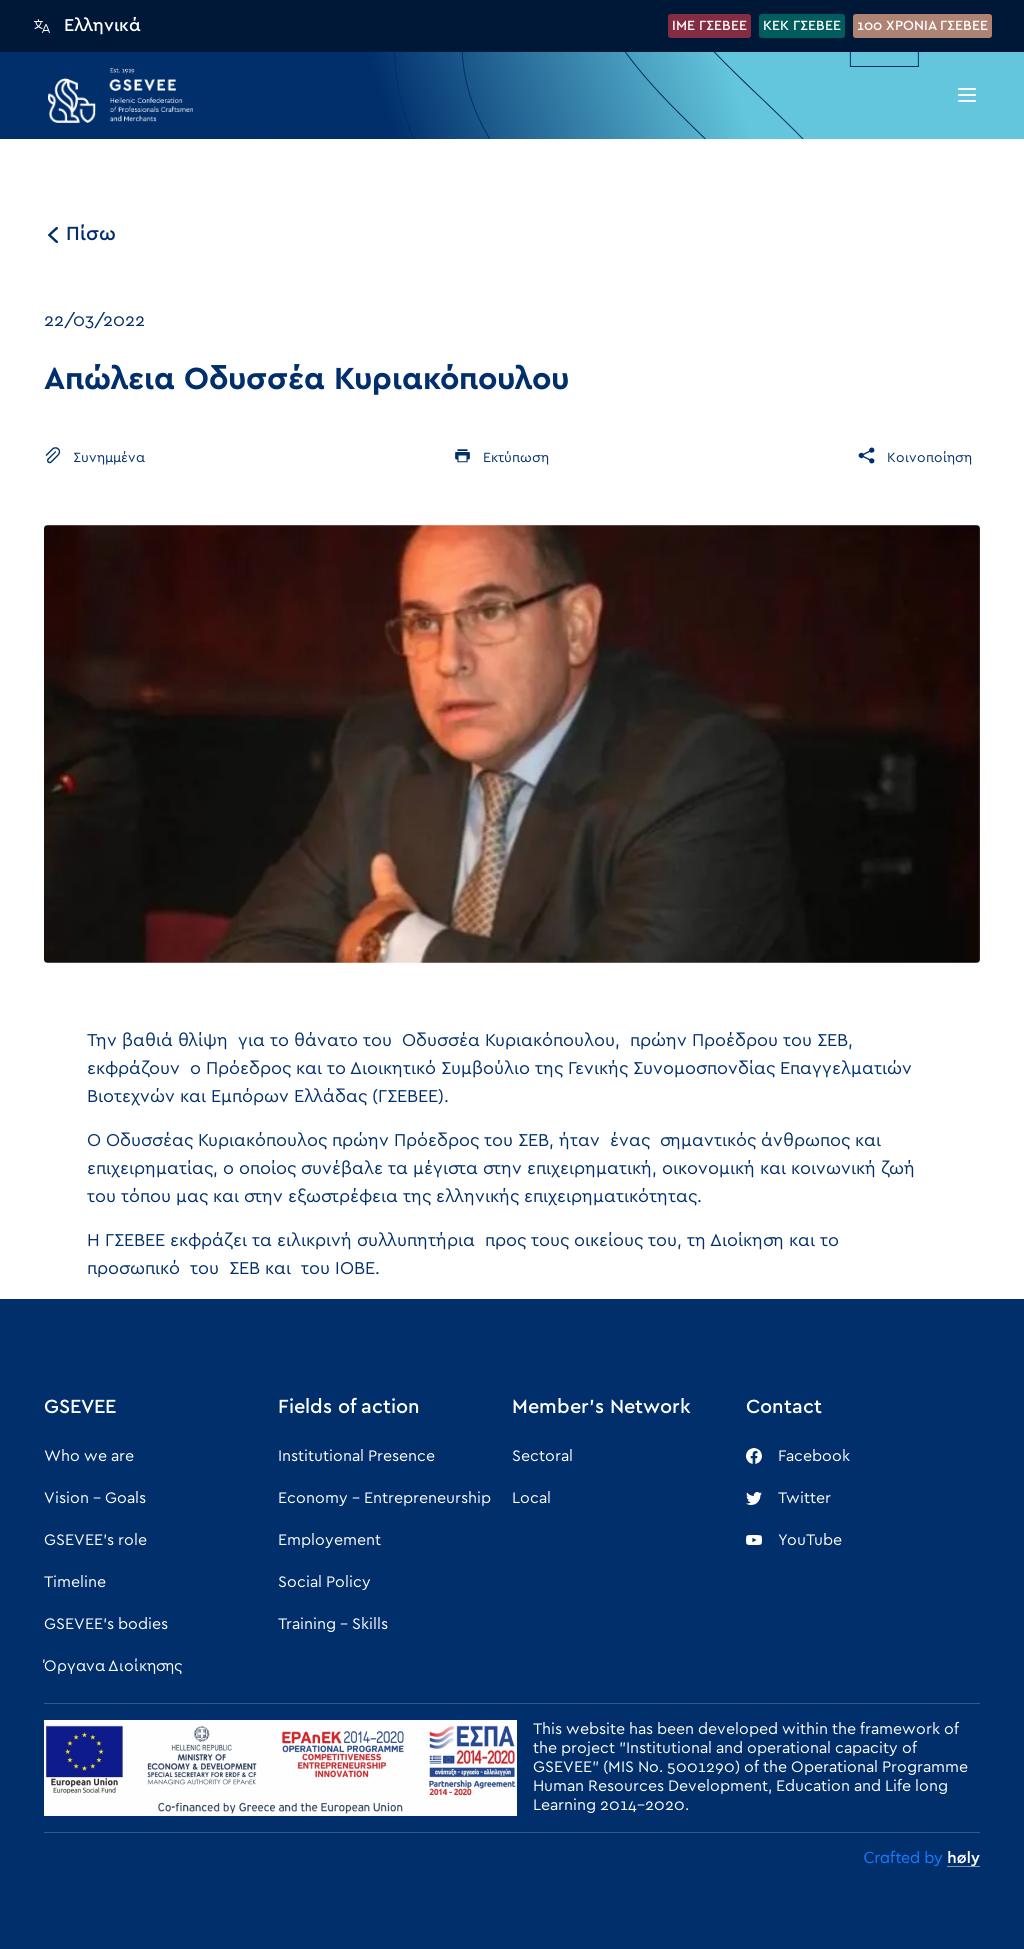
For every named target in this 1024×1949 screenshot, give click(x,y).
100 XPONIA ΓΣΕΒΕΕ (922, 26)
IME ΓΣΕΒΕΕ (709, 26)
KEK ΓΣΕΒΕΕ (802, 26)
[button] (967, 95)
